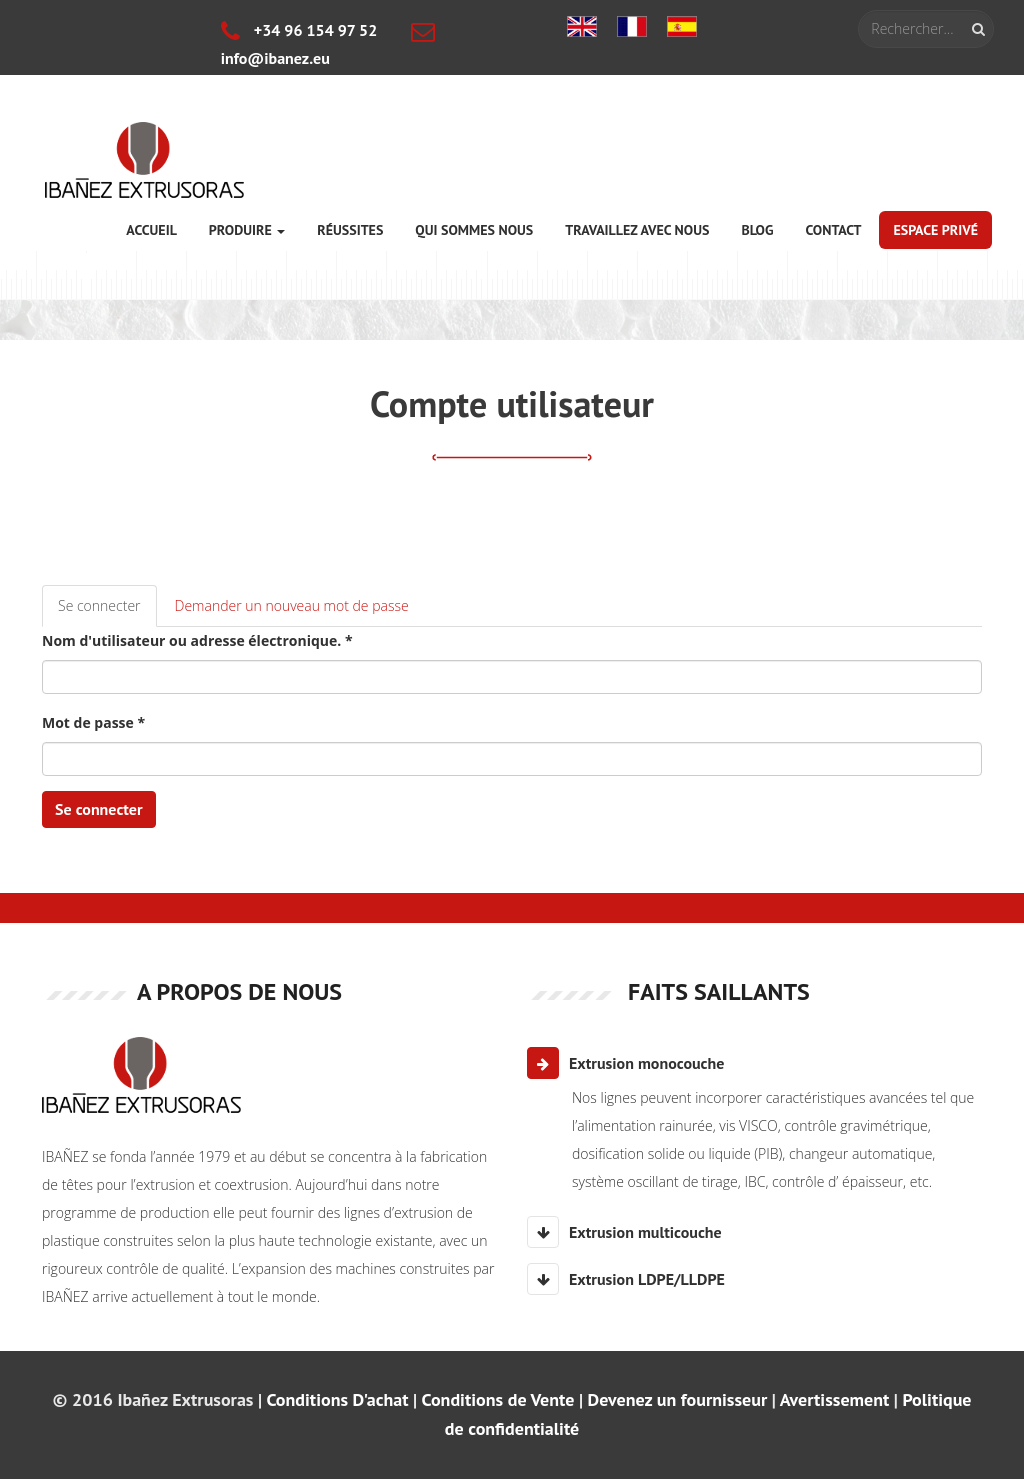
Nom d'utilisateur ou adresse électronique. (197, 640)
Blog (757, 230)
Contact (833, 230)
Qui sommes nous (474, 230)
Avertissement (835, 1399)
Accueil (151, 230)
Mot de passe (93, 722)
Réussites (350, 230)
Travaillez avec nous (637, 230)
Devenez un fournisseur (678, 1399)
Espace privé (935, 230)
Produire (247, 230)
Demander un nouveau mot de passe (292, 605)
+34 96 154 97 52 (299, 30)
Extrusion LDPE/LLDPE (626, 1279)
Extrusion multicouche (624, 1232)
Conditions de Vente (498, 1399)
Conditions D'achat (337, 1399)
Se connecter (107, 611)
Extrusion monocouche (625, 1063)
